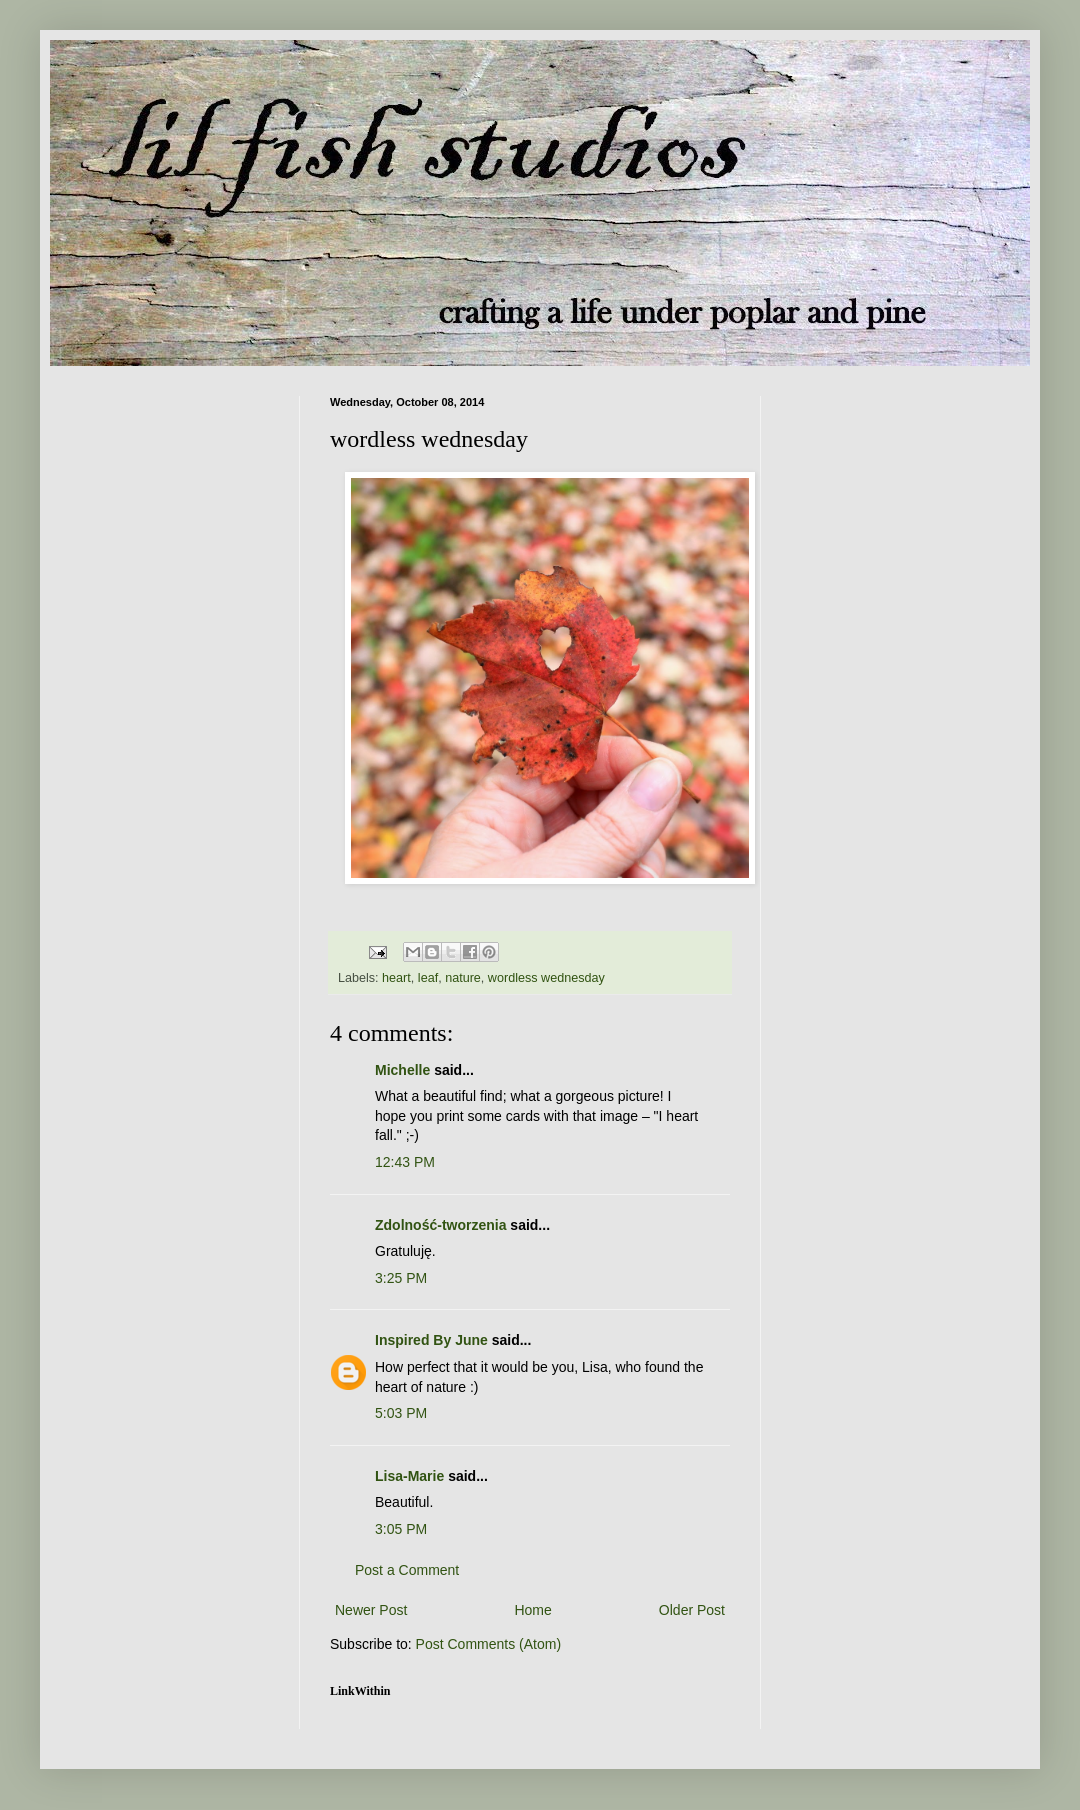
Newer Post (371, 1610)
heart (396, 978)
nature (463, 978)
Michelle (402, 1070)
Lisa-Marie (409, 1476)
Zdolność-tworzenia (440, 1225)
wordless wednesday (546, 978)
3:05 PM (401, 1529)
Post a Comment (407, 1570)
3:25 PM (401, 1278)
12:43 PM (405, 1162)
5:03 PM (401, 1413)
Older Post (692, 1610)
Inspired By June (431, 1340)
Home (532, 1610)
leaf (428, 978)
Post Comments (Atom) (488, 1644)
